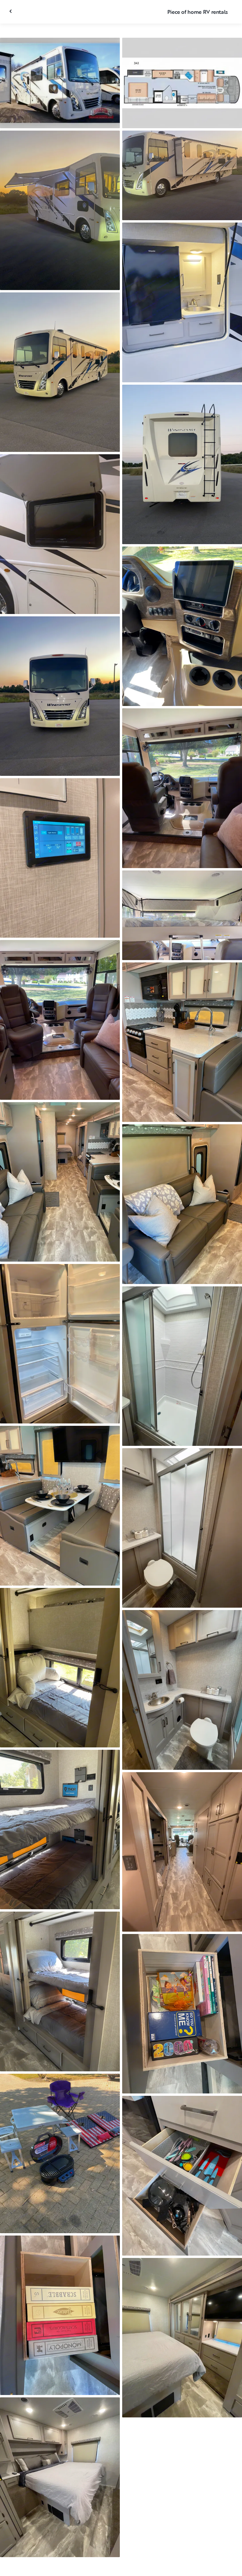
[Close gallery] (11, 11)
